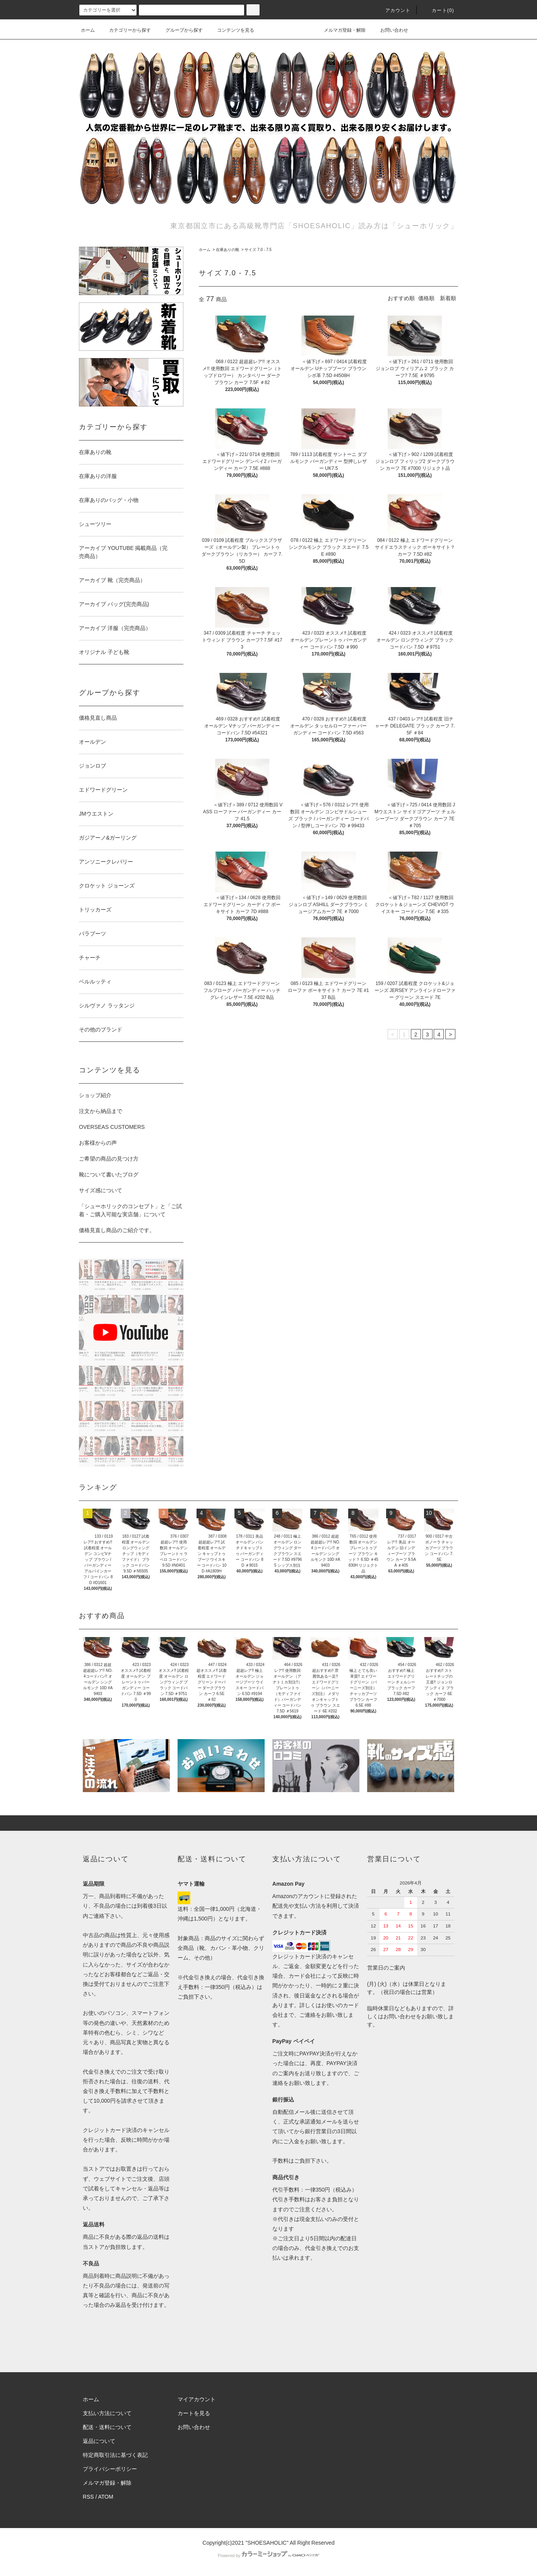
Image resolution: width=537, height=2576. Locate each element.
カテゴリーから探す (125, 30)
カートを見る (194, 2413)
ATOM (105, 2497)
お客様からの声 (98, 1143)
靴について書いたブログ (109, 1174)
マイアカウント (196, 2399)
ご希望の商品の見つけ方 (109, 1159)
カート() (438, 10)
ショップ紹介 (95, 1095)
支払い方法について (107, 2413)
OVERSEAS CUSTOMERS (112, 1127)
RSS (88, 2497)
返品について (99, 2441)
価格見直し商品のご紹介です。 (117, 1230)
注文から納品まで (100, 1111)
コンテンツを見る (231, 30)
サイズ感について (100, 1190)
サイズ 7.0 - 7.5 (258, 250)
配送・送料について (107, 2427)
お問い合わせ (389, 30)
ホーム (88, 30)
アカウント (393, 10)
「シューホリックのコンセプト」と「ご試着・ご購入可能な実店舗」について (130, 1210)
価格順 (426, 298)
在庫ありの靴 (227, 250)
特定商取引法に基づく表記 (115, 2455)
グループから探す (179, 30)
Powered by (268, 2555)
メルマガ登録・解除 (340, 30)
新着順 (448, 298)
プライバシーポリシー (110, 2469)
